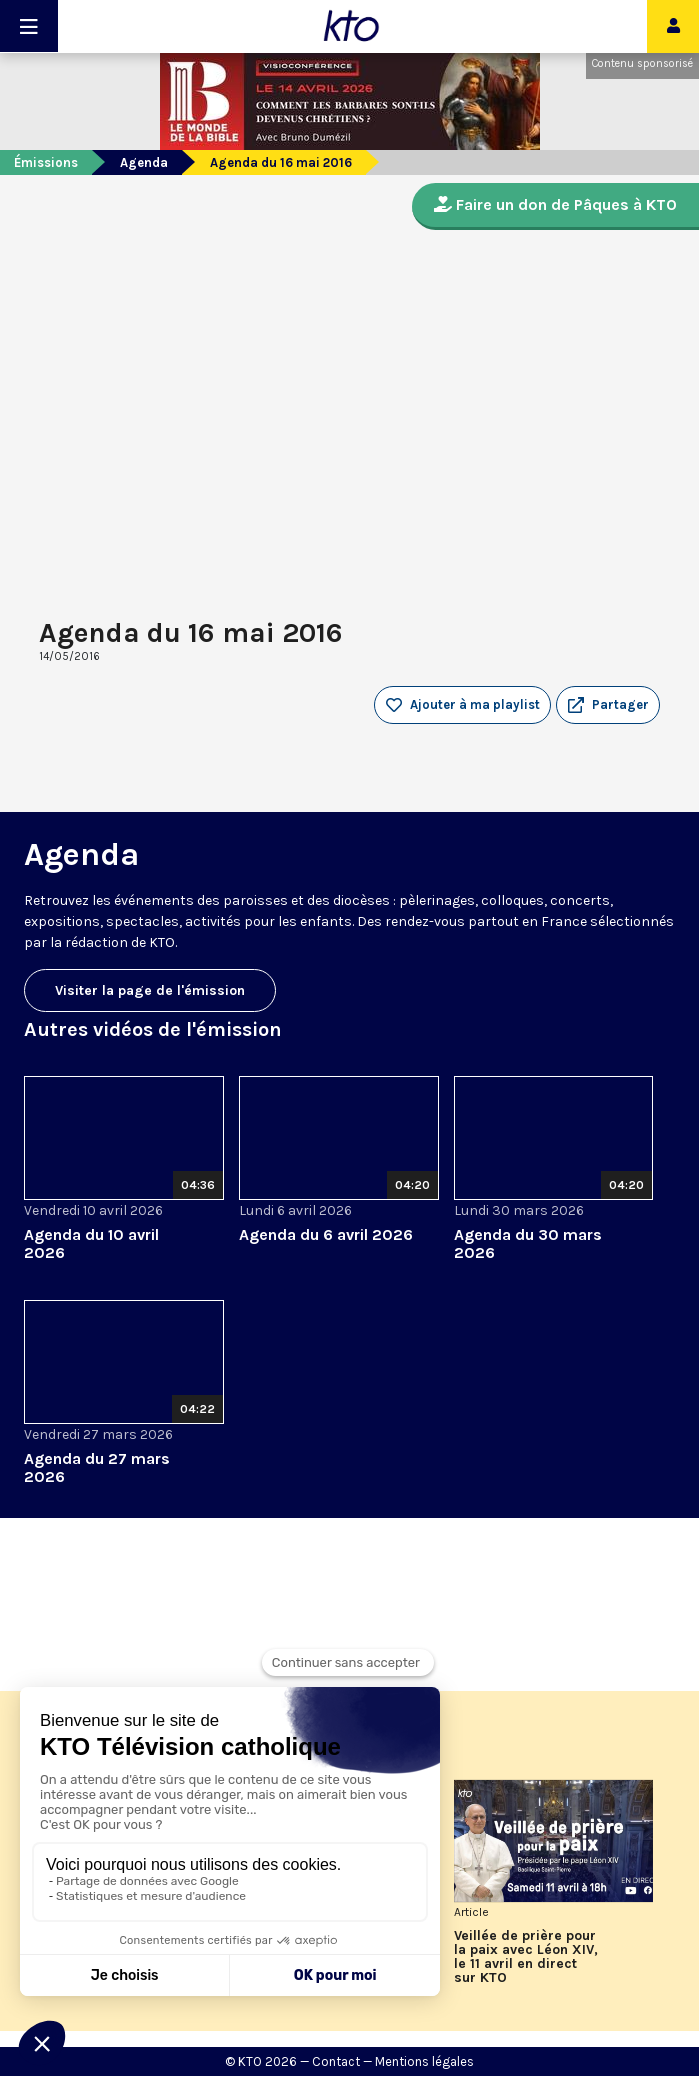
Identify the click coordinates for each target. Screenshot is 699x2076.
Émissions (46, 162)
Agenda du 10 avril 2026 (91, 1243)
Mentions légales (424, 2061)
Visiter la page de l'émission (150, 990)
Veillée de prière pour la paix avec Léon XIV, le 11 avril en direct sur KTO (526, 1957)
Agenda (144, 162)
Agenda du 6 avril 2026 (326, 1234)
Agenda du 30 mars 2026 (528, 1243)
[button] (608, 705)
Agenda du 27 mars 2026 (97, 1467)
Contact (336, 2061)
